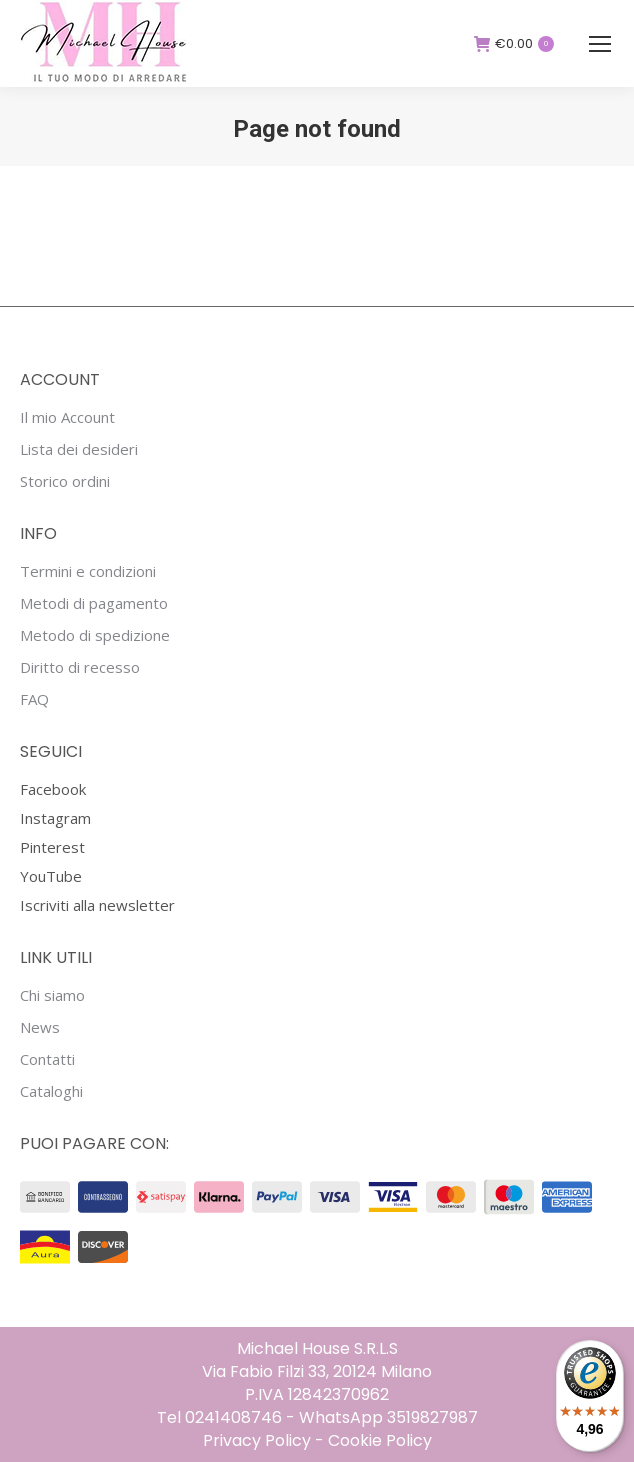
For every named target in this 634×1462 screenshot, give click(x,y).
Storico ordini (65, 481)
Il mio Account (67, 417)
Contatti (47, 1059)
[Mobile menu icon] (600, 44)
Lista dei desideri (79, 449)
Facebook (53, 789)
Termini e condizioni (88, 571)
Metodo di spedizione (95, 635)
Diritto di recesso (80, 667)
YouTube (51, 876)
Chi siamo (52, 995)
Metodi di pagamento (94, 603)
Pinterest (52, 847)
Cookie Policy (380, 1440)
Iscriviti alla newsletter (97, 905)
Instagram (55, 818)
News (40, 1027)
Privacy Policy (257, 1440)
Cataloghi (51, 1091)
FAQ (34, 699)
